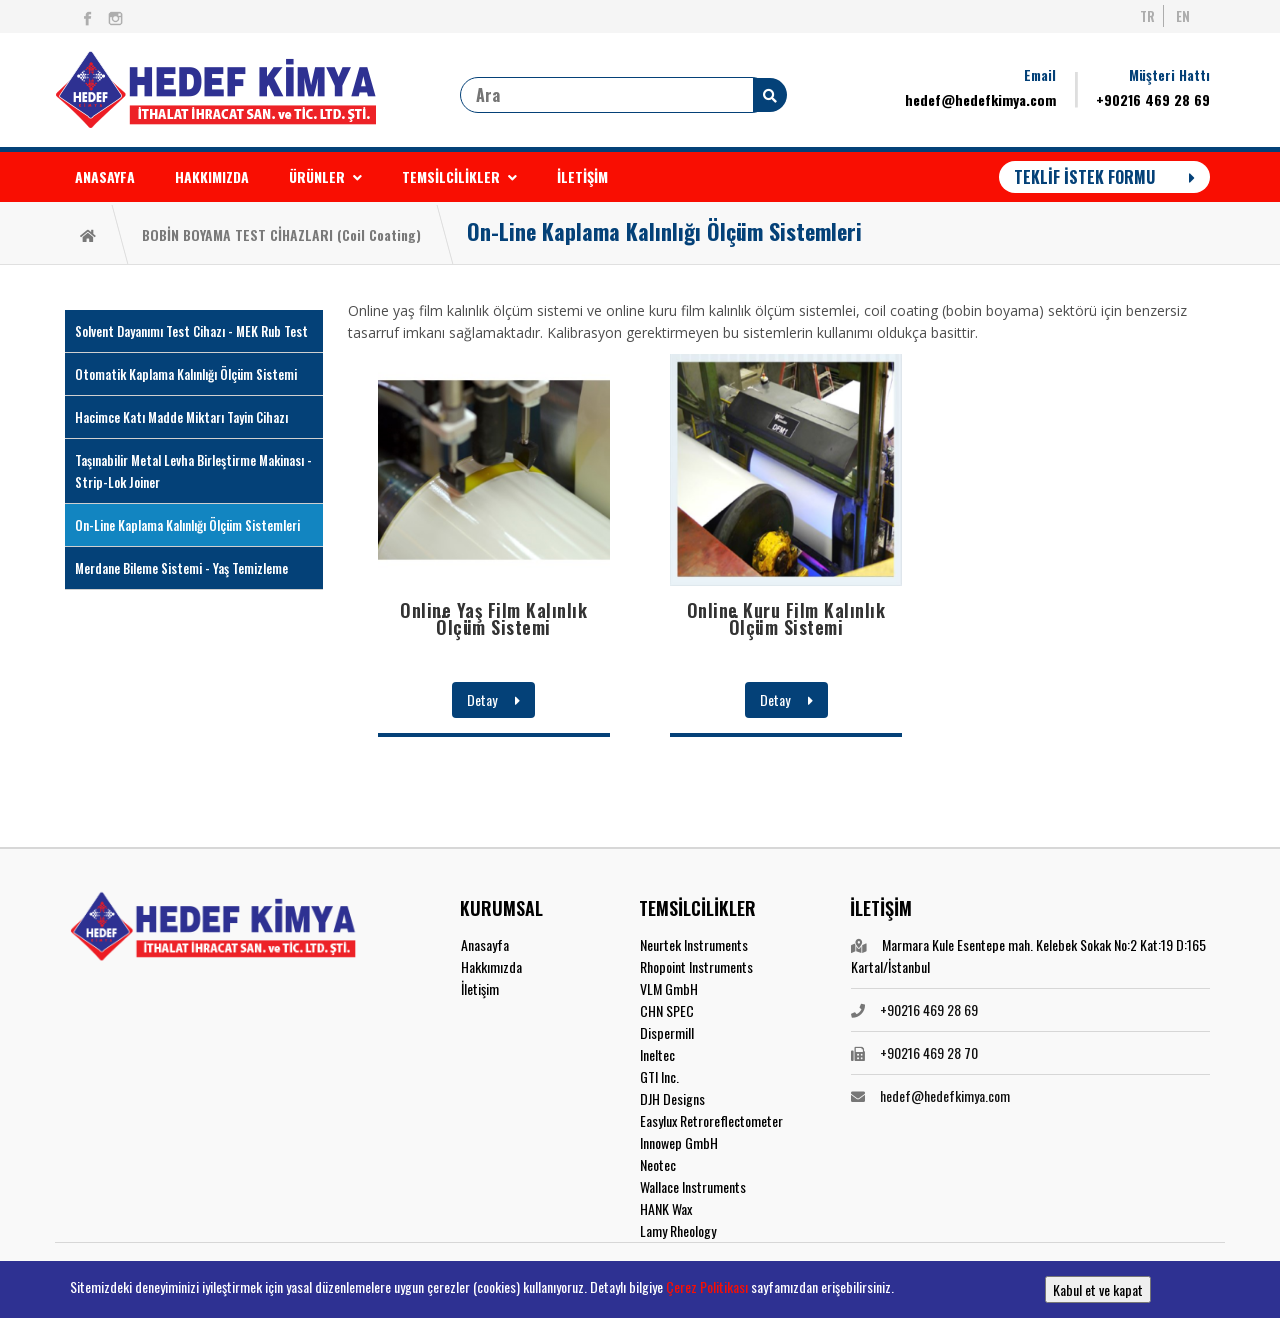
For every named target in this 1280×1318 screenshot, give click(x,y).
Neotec (658, 1164)
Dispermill (667, 1032)
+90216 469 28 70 (929, 1052)
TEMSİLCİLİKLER (459, 176)
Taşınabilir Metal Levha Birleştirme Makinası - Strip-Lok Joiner (193, 471)
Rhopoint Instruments (696, 966)
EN (1183, 16)
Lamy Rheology (678, 1230)
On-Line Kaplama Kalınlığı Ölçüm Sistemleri (664, 231)
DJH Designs (672, 1098)
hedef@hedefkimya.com (980, 99)
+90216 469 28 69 (1153, 99)
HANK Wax (666, 1208)
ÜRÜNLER (325, 176)
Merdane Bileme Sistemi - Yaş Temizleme (181, 568)
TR (1147, 16)
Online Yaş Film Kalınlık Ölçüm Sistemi (493, 618)
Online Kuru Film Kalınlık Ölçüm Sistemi (786, 618)
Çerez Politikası (707, 1286)
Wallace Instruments (693, 1186)
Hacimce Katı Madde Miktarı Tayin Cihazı (181, 417)
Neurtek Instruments (694, 944)
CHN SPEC (667, 1010)
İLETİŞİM (582, 176)
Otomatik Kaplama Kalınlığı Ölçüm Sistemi (186, 374)
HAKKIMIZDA (212, 176)
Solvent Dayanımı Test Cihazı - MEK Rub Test (191, 331)
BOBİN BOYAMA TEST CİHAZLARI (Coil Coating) (281, 234)
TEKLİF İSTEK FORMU (1104, 177)
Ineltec (657, 1054)
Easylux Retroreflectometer (711, 1120)
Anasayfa (485, 944)
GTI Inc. (659, 1076)
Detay (493, 699)
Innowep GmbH (679, 1142)
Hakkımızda (491, 966)
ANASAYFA (105, 176)
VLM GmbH (669, 988)
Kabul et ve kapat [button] (1098, 1289)
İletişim (480, 988)
